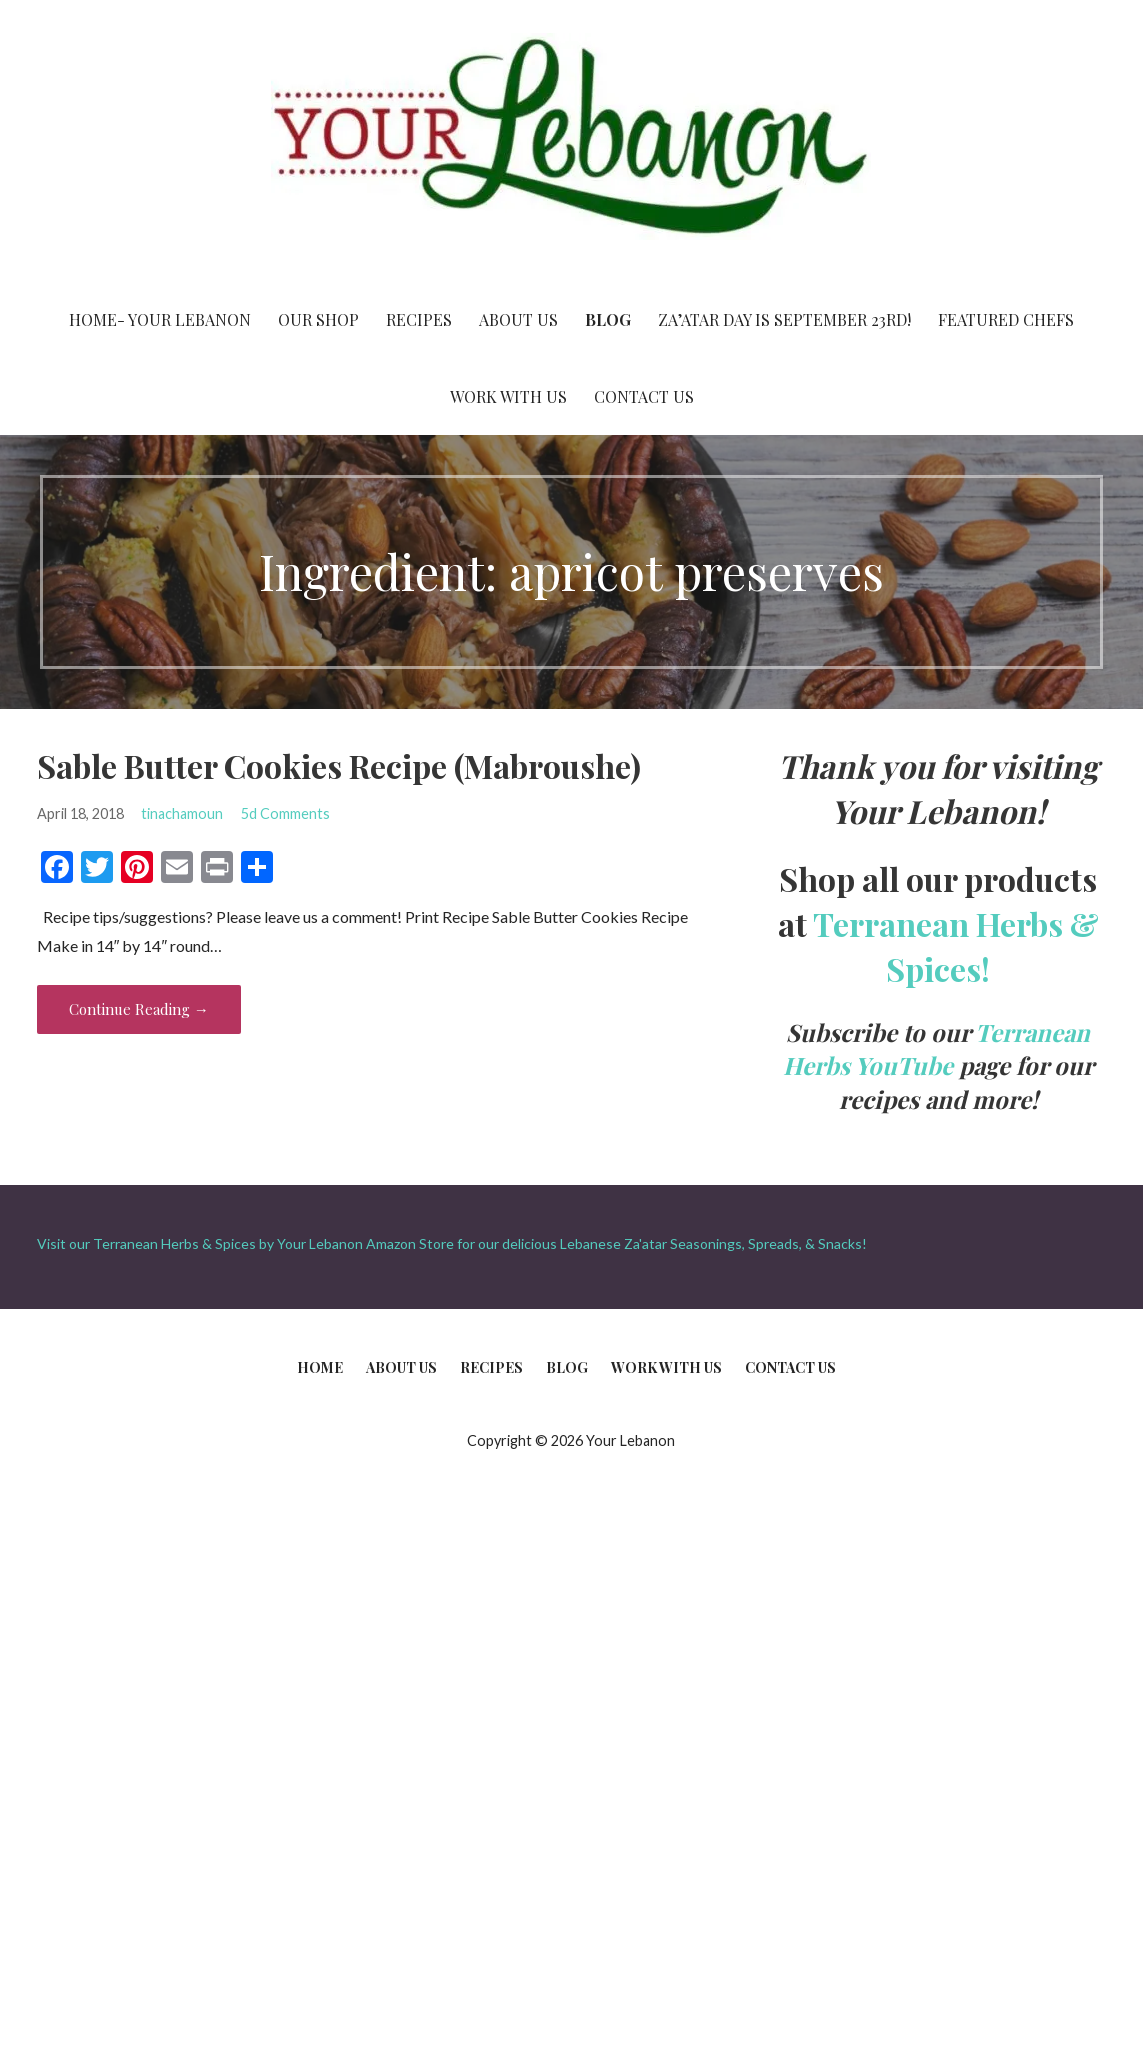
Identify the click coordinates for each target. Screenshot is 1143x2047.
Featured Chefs (1006, 319)
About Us (518, 319)
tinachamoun (182, 813)
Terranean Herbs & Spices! (956, 946)
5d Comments (285, 813)
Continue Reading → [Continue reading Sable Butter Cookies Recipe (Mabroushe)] (139, 1009)
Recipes (419, 319)
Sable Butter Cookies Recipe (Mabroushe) (339, 765)
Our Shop (318, 319)
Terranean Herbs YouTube (937, 1049)
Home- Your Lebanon (160, 319)
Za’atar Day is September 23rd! (784, 319)
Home (320, 1367)
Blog (608, 319)
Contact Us (644, 396)
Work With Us (508, 396)
